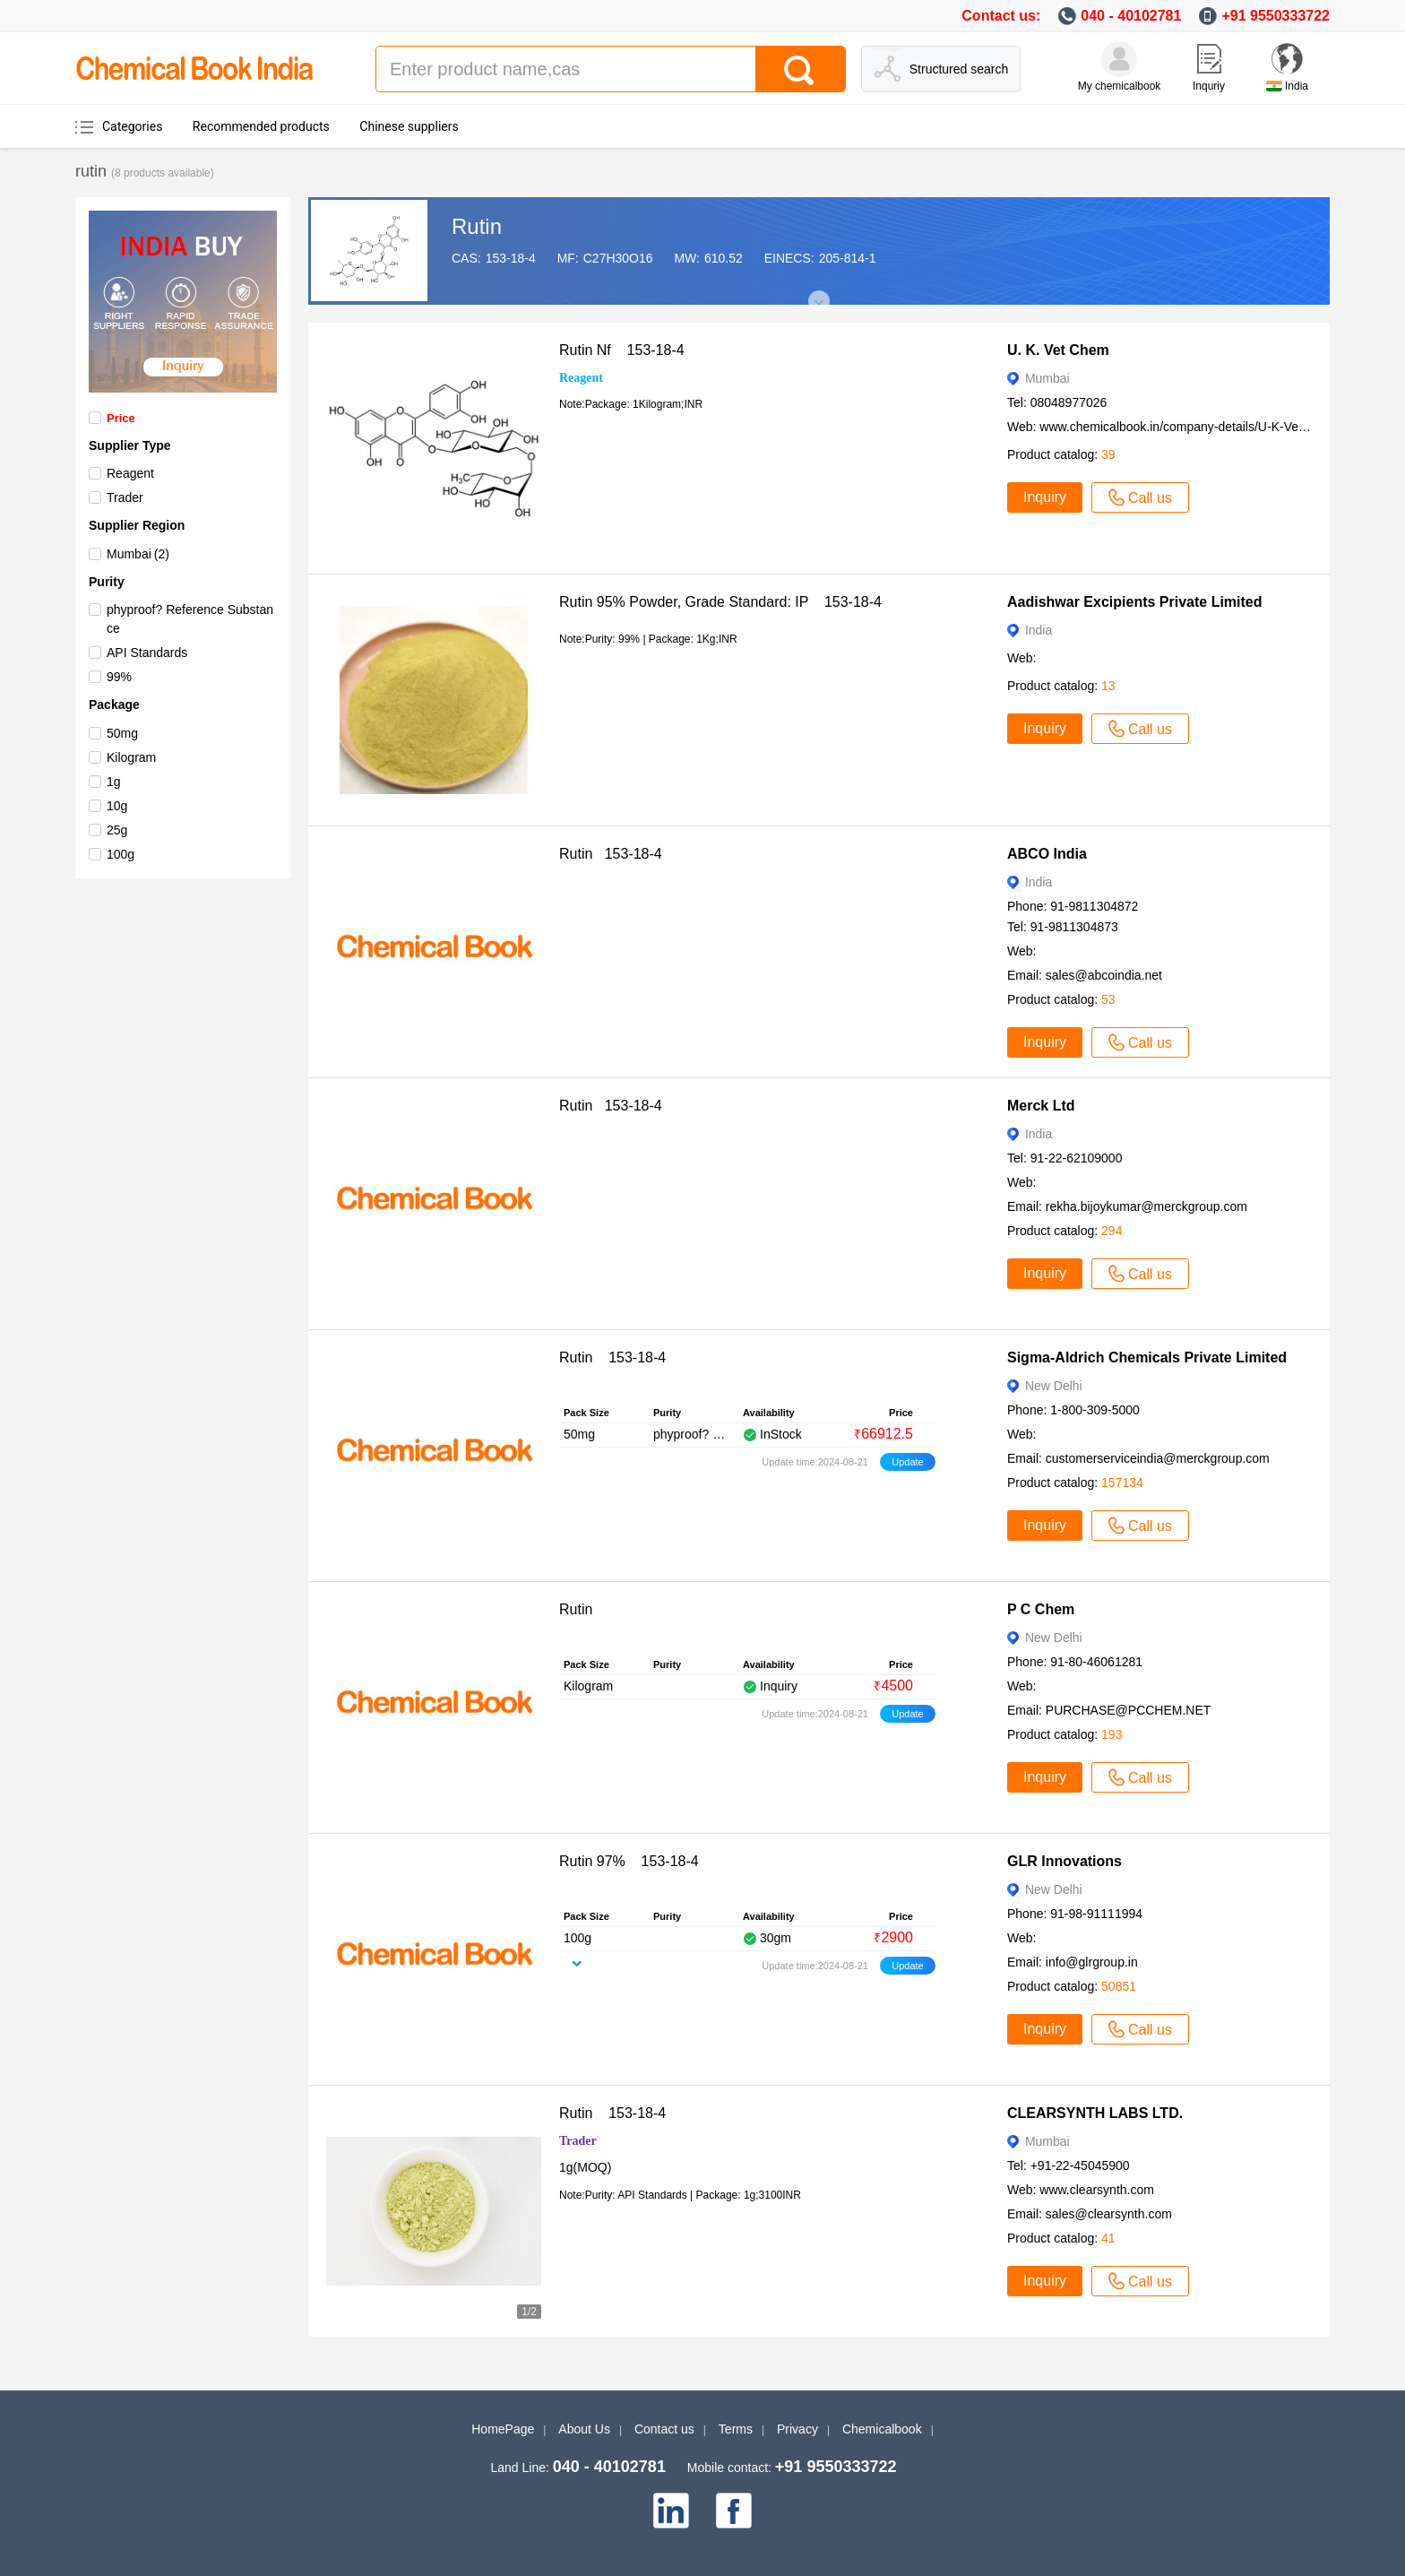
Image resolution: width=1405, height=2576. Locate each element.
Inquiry (1044, 497)
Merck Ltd (1041, 1105)
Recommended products (261, 126)
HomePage (502, 2429)
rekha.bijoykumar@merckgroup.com (1146, 1206)
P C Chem (1040, 1609)
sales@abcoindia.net (1104, 975)
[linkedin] (671, 2510)
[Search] (800, 69)
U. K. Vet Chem (1058, 350)
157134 (1122, 1482)
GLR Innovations (1064, 1861)
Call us (1140, 497)
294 (1111, 1230)
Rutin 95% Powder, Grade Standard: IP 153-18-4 (720, 601)
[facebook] (734, 2510)
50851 (1118, 1986)
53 (1108, 999)
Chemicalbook (882, 2429)
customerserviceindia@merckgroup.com (1158, 1458)
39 (1108, 454)
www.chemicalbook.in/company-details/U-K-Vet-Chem (1189, 426)
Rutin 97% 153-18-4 (629, 1861)
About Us (584, 2429)
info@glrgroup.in (1092, 1962)
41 (1108, 2238)
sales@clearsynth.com (1109, 2214)
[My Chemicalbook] (1119, 59)
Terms (736, 2429)
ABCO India (1047, 853)
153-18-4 (511, 258)
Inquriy (1209, 86)
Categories (132, 126)
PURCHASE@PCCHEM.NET (1128, 1710)
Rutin (477, 226)
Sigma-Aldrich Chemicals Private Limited (1147, 1357)
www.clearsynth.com (1096, 2190)
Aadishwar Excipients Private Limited (1135, 601)
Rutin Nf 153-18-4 (622, 350)
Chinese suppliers (408, 126)
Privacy (797, 2429)
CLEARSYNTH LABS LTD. (1095, 2113)
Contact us (664, 2429)
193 (1111, 1734)
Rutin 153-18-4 (612, 1357)
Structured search (959, 69)
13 (1108, 686)
